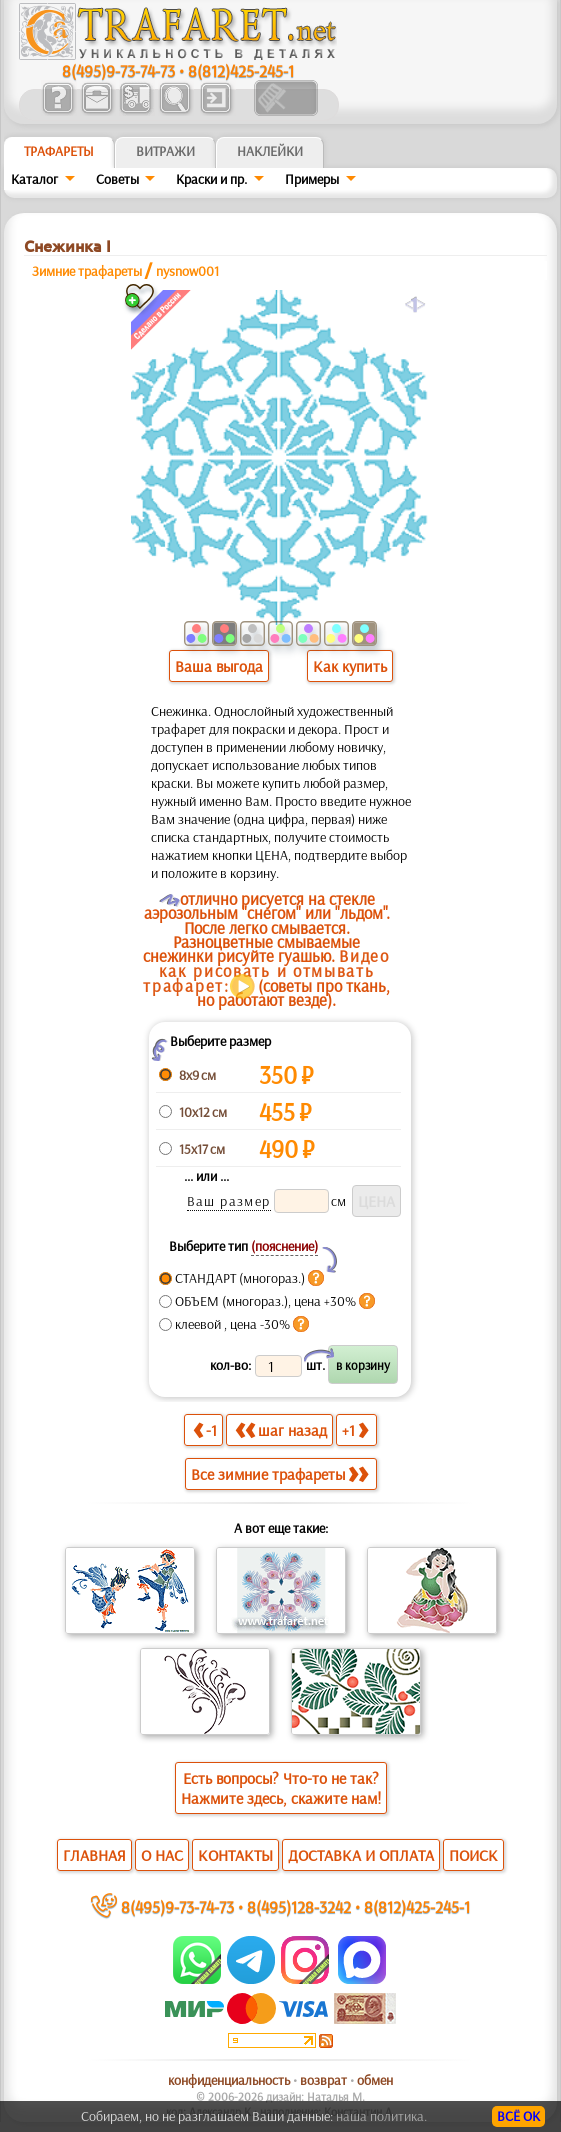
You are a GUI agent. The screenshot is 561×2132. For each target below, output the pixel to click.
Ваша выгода (219, 666)
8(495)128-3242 (299, 1906)
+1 (355, 1429)
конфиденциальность (229, 2080)
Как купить (350, 666)
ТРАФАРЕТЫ (59, 151)
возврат (323, 2080)
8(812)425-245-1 (241, 70)
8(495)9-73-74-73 (118, 70)
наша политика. (381, 2116)
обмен (375, 2080)
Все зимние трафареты (279, 1474)
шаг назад (281, 1429)
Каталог (34, 179)
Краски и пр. (211, 179)
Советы (117, 179)
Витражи (165, 151)
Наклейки (270, 151)
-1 (205, 1429)
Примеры (312, 179)
